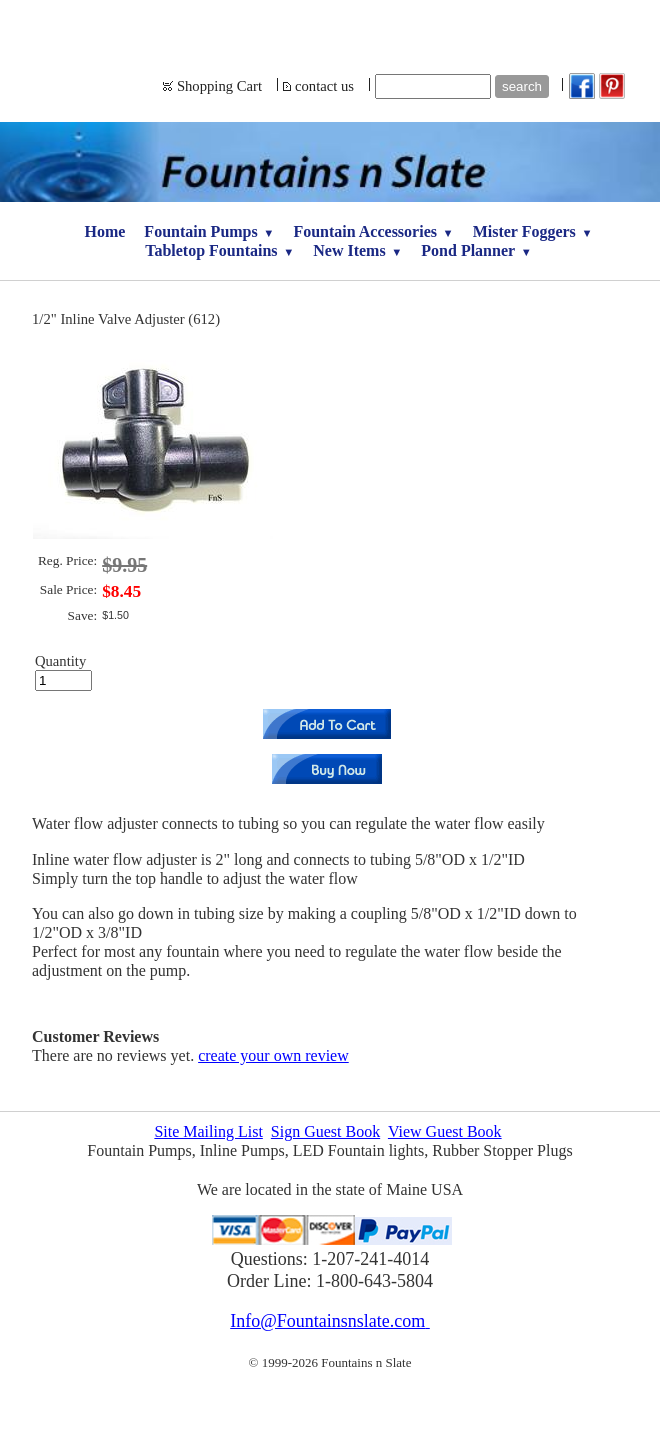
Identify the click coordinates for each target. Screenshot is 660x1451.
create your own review (273, 1055)
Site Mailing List (208, 1131)
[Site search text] (433, 86)
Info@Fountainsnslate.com (330, 1321)
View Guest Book (445, 1131)
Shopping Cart (219, 86)
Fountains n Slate (330, 25)
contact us (324, 86)
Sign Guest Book (325, 1131)
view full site (330, 1429)
